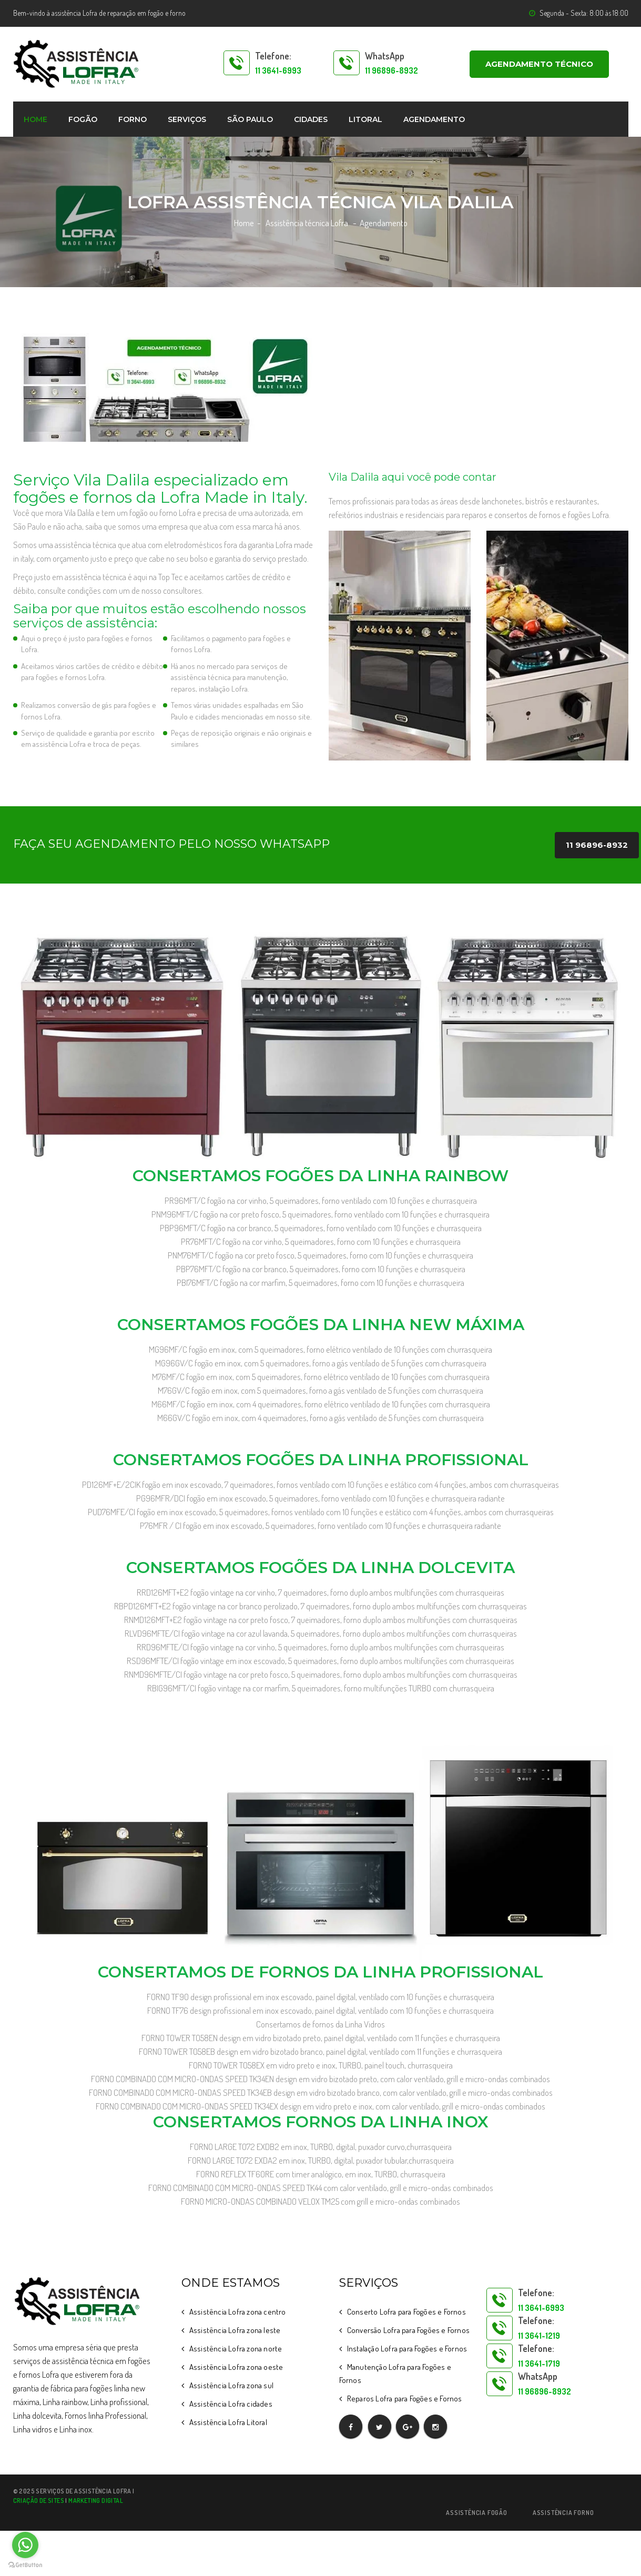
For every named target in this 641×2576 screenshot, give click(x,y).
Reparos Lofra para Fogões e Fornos (404, 2398)
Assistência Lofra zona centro (237, 2312)
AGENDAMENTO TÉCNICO (539, 64)
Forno (132, 119)
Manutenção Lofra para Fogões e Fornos (395, 2373)
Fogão (82, 119)
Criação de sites (38, 2500)
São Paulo (250, 119)
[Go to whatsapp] (25, 2545)
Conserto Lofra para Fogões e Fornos (406, 2312)
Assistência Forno (563, 2513)
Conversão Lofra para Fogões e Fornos (408, 2330)
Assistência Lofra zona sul (231, 2385)
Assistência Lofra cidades (230, 2404)
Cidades (311, 119)
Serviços (187, 119)
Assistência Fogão (476, 2513)
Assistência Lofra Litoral (228, 2422)
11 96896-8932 (597, 845)
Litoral (365, 119)
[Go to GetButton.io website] (25, 2565)
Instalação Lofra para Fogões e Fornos (407, 2349)
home (35, 119)
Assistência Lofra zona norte (235, 2349)
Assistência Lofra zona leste (235, 2330)
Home (244, 222)
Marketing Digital (95, 2500)
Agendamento (434, 119)
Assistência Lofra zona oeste (236, 2367)
